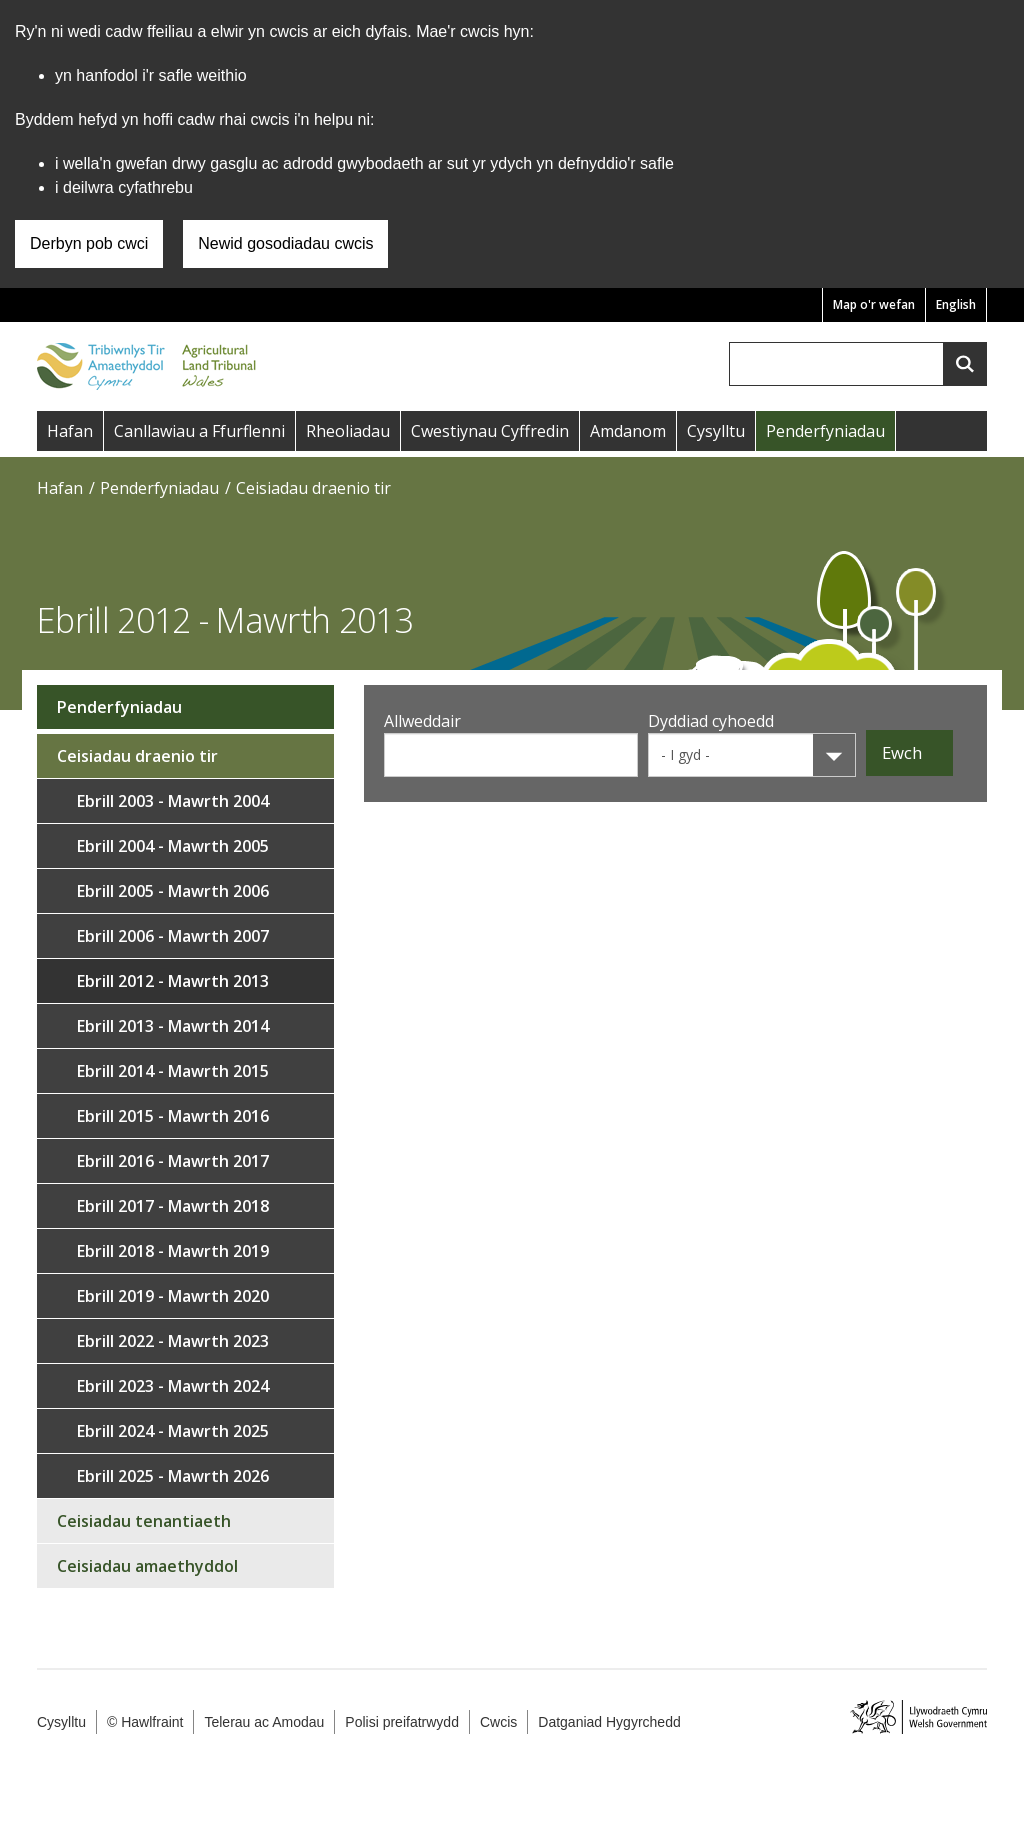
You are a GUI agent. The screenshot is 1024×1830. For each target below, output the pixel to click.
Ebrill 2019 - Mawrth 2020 (173, 1296)
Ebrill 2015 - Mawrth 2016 (173, 1116)
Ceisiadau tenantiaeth (144, 1521)
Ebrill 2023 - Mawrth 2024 (173, 1386)
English (956, 304)
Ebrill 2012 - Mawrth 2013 (173, 981)
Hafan (70, 431)
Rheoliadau (348, 431)
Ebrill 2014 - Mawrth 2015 (173, 1071)
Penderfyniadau (825, 431)
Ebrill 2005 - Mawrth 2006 (173, 891)
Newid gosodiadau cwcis (285, 243)
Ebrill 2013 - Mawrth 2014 (173, 1026)
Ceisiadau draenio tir (313, 488)
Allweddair (422, 721)
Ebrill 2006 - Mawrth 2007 (173, 936)
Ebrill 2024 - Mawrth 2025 (173, 1431)
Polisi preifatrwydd (402, 1722)
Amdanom (628, 431)
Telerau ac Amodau (264, 1722)
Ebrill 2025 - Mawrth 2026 (173, 1476)
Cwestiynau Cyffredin (490, 431)
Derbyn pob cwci (89, 243)
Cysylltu (716, 431)
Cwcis (498, 1722)
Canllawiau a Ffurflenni (199, 431)
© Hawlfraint (145, 1722)
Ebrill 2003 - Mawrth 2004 (173, 801)
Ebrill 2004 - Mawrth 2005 (173, 846)
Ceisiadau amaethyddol (147, 1566)
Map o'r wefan (874, 304)
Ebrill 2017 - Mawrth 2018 (173, 1206)
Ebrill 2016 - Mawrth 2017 (173, 1161)
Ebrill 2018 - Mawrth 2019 (173, 1251)
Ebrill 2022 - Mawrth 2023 (173, 1341)
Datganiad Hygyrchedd (609, 1722)
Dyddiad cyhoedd (711, 721)
